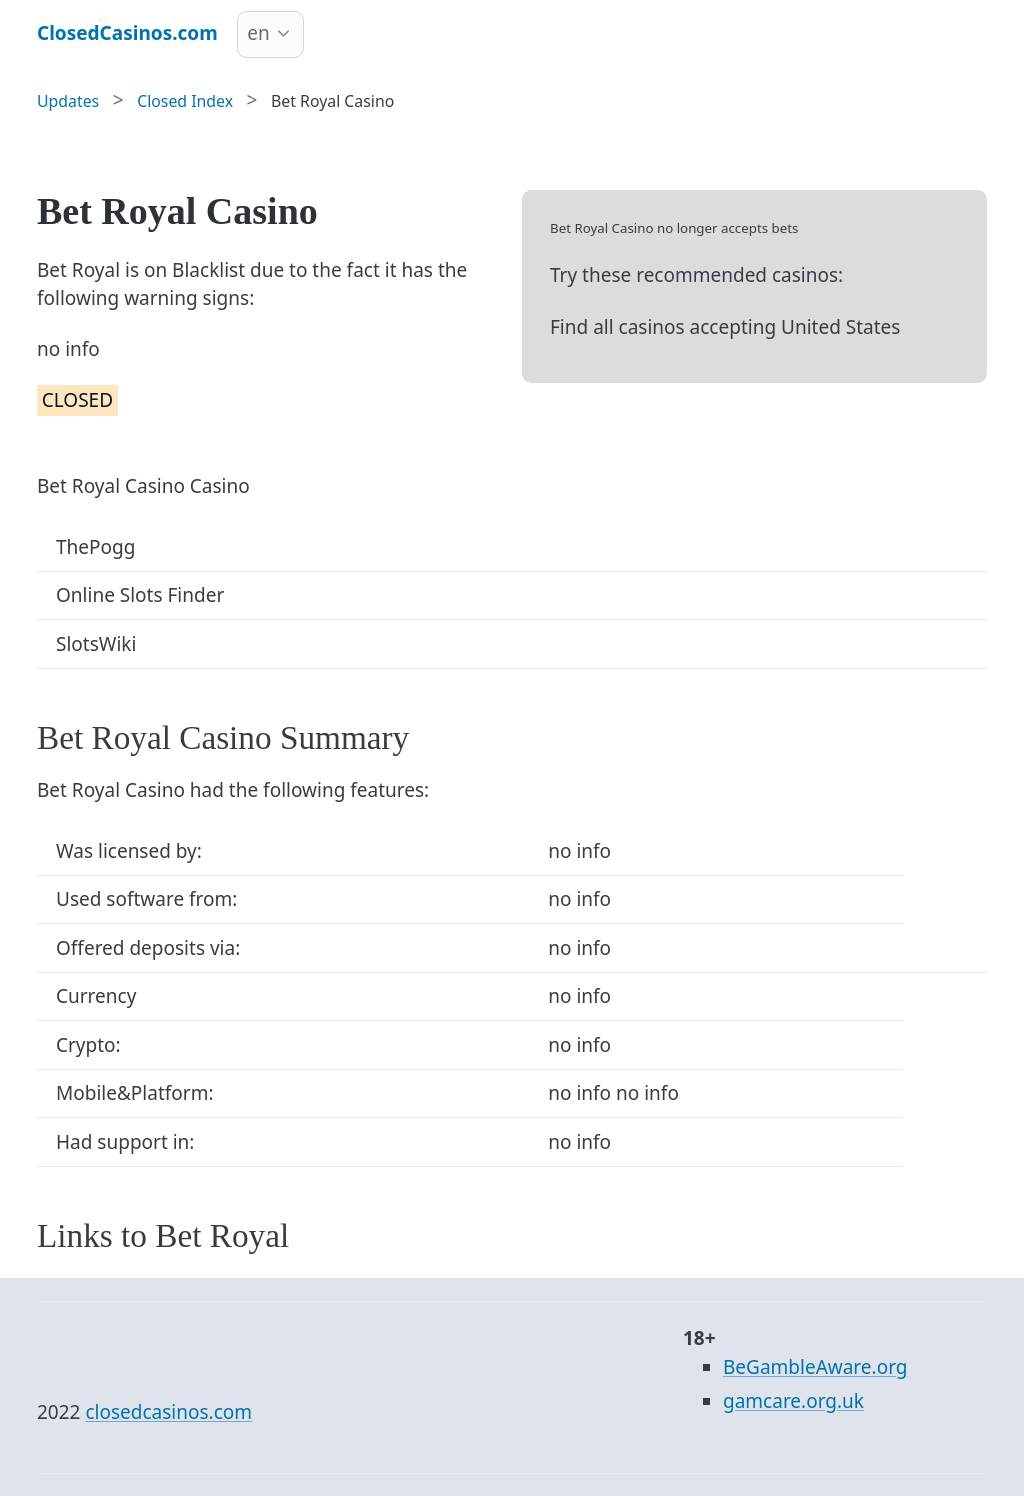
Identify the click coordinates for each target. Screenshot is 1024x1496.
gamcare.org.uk (793, 1401)
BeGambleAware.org (815, 1367)
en (258, 33)
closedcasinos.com (168, 1412)
